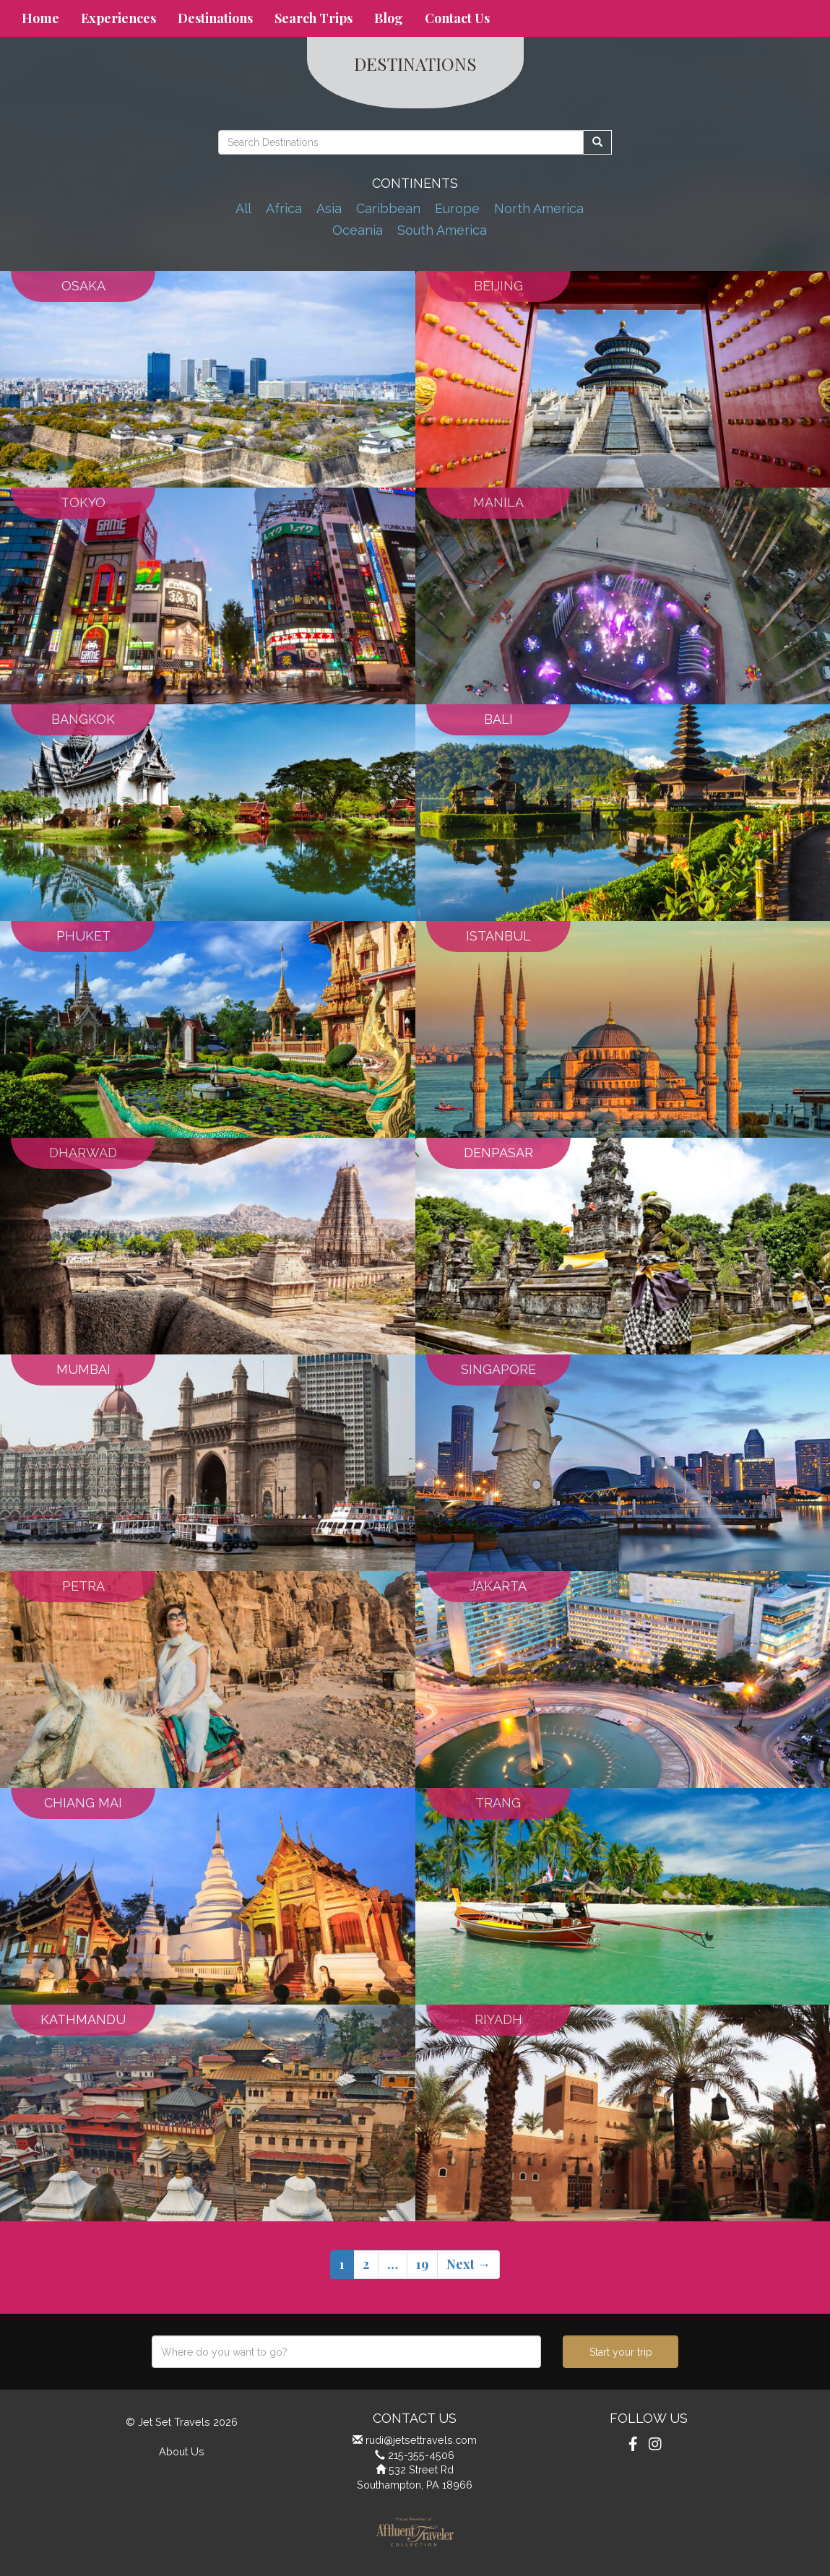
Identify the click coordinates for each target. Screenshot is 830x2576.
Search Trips (313, 18)
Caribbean (388, 208)
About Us (181, 2451)
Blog (388, 18)
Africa (284, 208)
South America (442, 230)
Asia (329, 208)
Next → (468, 2264)
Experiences (118, 18)
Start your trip (620, 2352)
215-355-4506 (421, 2455)
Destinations (215, 18)
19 (422, 2264)
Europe (457, 208)
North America (539, 208)
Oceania (357, 230)
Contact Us (457, 18)
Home (40, 18)
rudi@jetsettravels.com (421, 2440)
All (243, 208)
